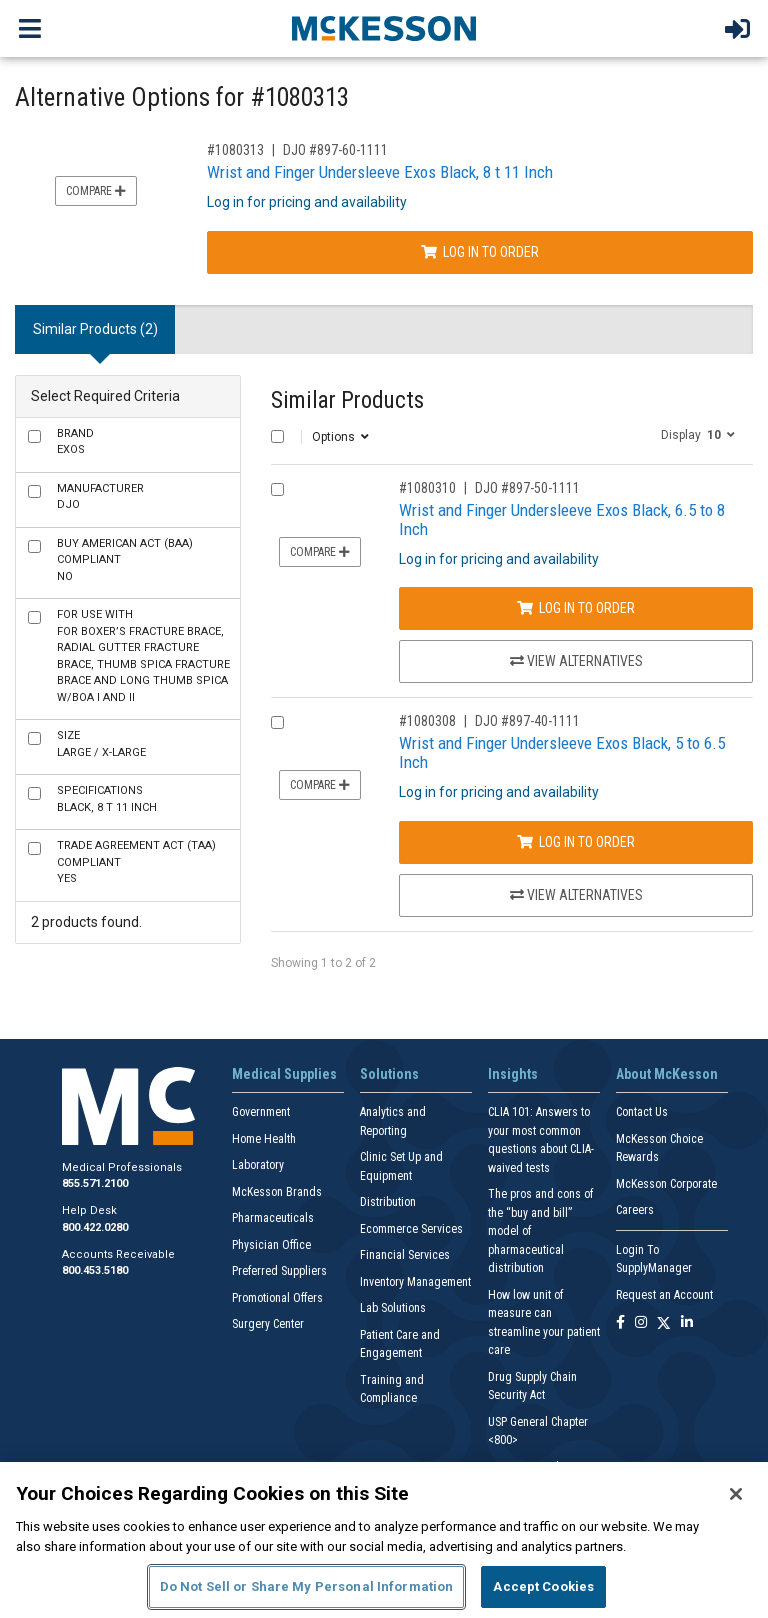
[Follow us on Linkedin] (687, 1323)
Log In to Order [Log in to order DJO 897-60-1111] (480, 252)
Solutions (389, 1074)
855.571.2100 (95, 1183)
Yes (136, 862)
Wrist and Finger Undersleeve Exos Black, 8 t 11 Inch (380, 172)
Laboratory (258, 1165)
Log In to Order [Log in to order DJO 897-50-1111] (576, 608)
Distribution (388, 1202)
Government (261, 1112)
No (125, 560)
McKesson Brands (277, 1192)
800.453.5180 (95, 1270)
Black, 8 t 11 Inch (107, 799)
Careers (635, 1210)
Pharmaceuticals (273, 1218)
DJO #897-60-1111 (335, 150)
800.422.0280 (95, 1227)
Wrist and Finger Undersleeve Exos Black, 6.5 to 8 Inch (562, 519)
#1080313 (235, 150)
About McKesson (667, 1074)
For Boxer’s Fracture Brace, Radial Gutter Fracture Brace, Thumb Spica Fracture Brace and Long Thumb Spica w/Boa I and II (143, 656)
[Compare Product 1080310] (277, 489)
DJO (100, 497)
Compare (96, 191)
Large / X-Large (101, 744)
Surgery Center (268, 1324)
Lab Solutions (393, 1308)
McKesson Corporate (666, 1184)
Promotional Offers (277, 1298)
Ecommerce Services (411, 1229)
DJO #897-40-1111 (527, 721)
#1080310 (427, 488)
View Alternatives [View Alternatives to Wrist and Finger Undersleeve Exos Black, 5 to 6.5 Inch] (576, 895)
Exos (75, 442)
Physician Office (271, 1245)
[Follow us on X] (664, 1323)
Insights (513, 1074)
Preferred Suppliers (279, 1271)
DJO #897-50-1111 (527, 488)
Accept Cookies (543, 1586)
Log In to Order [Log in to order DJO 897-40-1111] (576, 842)
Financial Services (405, 1255)
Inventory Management (415, 1282)
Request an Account (664, 1295)
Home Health (264, 1139)
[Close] (736, 1494)
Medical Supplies (284, 1074)
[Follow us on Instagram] (641, 1323)
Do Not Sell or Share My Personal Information (307, 1586)
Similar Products (347, 400)
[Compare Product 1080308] (277, 722)
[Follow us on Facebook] (620, 1323)
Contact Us (642, 1112)
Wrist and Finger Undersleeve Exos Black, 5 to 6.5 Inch (562, 752)
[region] (384, 1540)
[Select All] (277, 436)
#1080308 (427, 721)
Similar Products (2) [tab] (95, 329)
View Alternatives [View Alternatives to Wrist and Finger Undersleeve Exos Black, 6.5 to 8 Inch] (576, 661)
